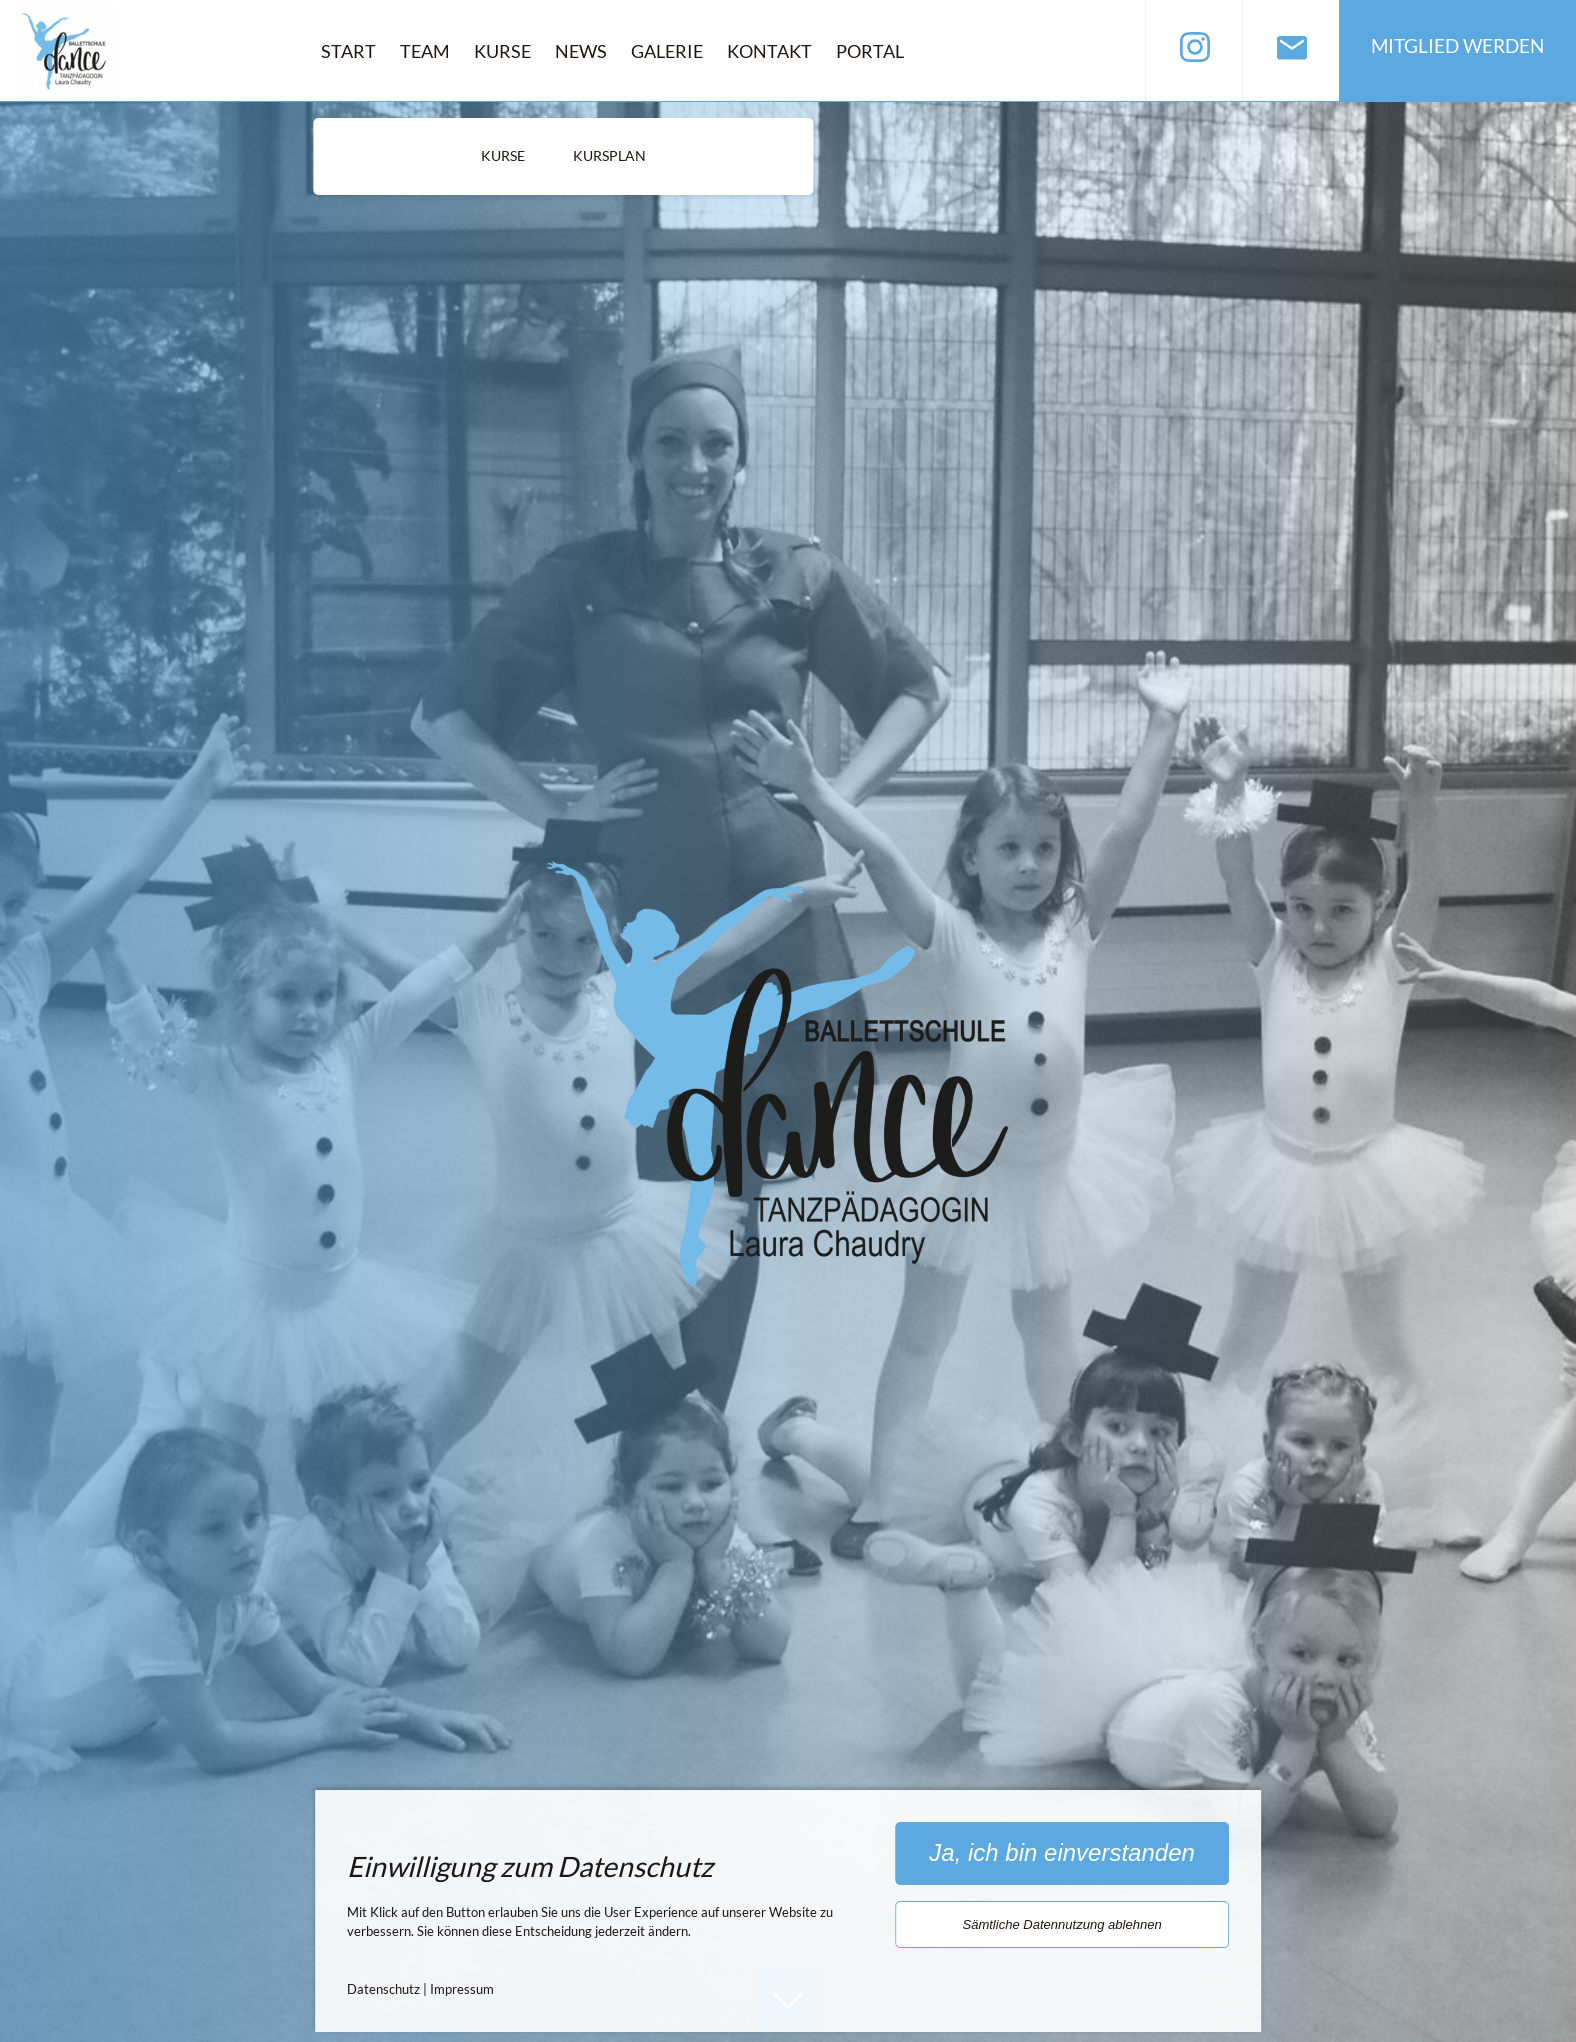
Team (425, 51)
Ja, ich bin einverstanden (1062, 1852)
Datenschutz (383, 1989)
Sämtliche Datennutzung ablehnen (1061, 1924)
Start (348, 51)
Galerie (667, 51)
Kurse (502, 51)
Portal (870, 51)
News (581, 51)
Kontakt (769, 51)
